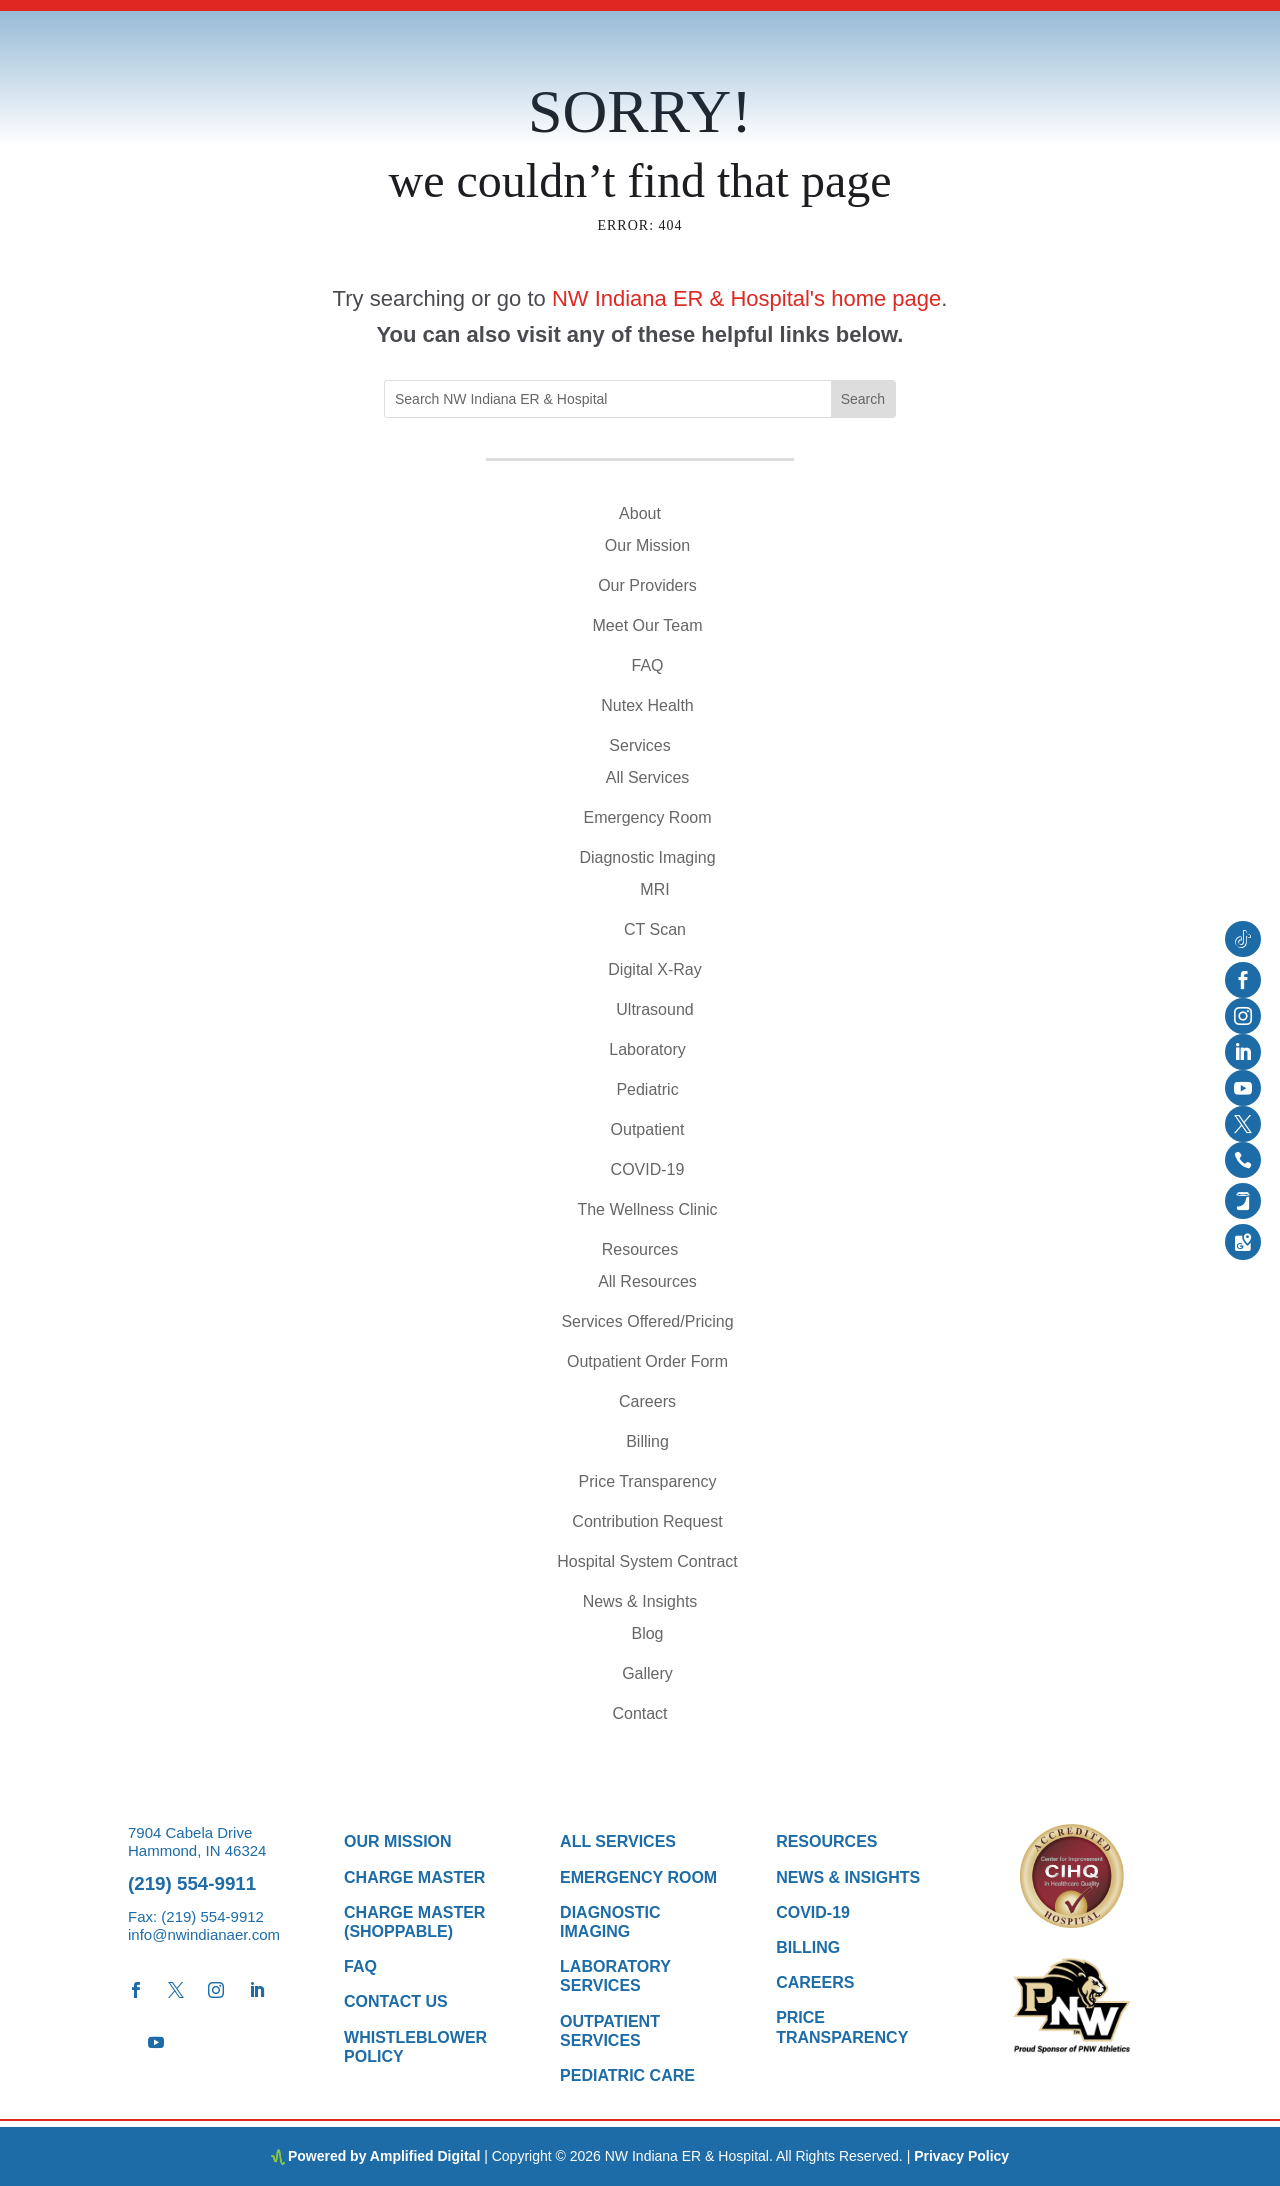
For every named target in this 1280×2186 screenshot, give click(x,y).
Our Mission (647, 545)
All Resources (647, 1281)
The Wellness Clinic (647, 1209)
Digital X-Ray (654, 969)
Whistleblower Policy (415, 2047)
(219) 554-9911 (192, 1883)
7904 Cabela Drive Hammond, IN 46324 (197, 1841)
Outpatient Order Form (647, 1361)
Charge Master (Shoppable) (414, 1922)
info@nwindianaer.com (204, 1934)
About (640, 513)
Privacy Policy (961, 2156)
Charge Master (414, 1877)
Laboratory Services (615, 1976)
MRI (654, 889)
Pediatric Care (627, 2075)
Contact (639, 1713)
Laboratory (647, 1049)
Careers (647, 1401)
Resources (640, 1249)
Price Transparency (648, 1481)
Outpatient (648, 1129)
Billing (647, 1441)
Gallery (647, 1673)
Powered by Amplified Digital (384, 2156)
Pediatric (647, 1089)
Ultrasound (654, 1009)
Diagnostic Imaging (647, 857)
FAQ (647, 665)
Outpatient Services (610, 2031)
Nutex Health (647, 705)
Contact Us (396, 2001)
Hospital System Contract (647, 1561)
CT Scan (655, 929)
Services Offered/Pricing (647, 1321)
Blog (647, 1633)
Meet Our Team (648, 625)
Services (639, 745)
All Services (648, 777)
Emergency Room (647, 817)
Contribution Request (647, 1521)
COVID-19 (648, 1169)
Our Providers (647, 585)
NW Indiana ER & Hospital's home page (746, 298)
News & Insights (640, 1601)
